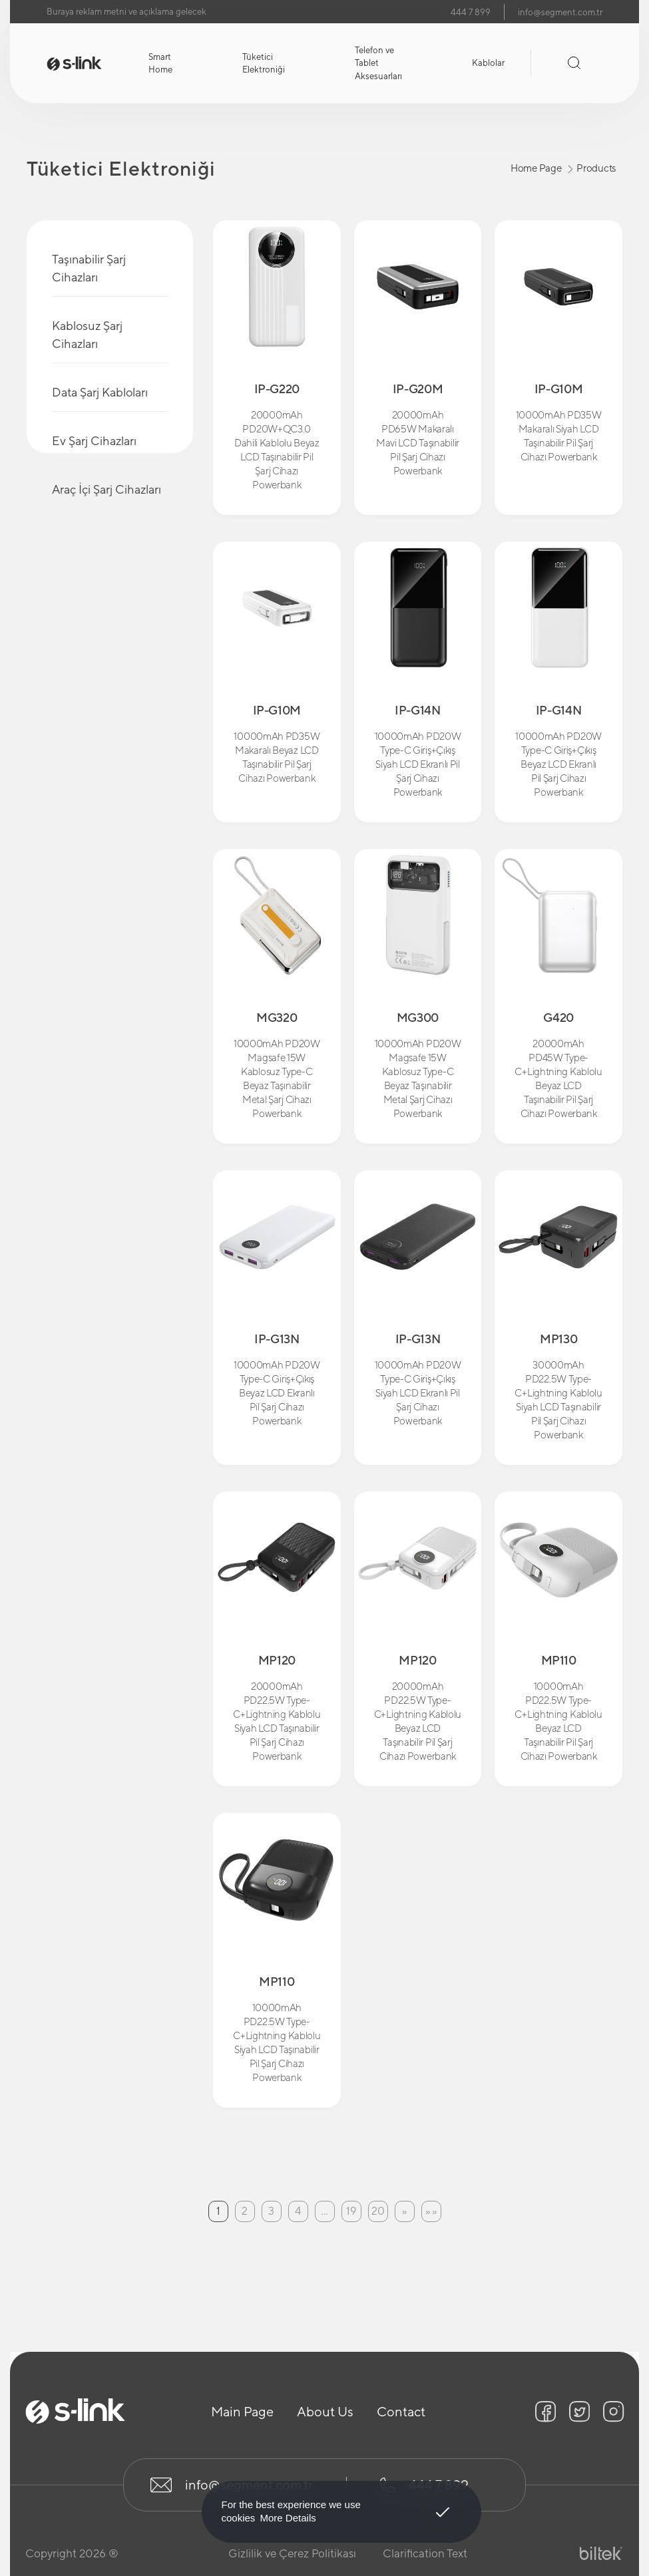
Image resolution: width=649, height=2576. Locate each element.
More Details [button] (288, 2517)
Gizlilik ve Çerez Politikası (292, 2553)
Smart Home (160, 63)
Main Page (242, 2411)
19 (351, 2211)
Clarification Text (425, 2553)
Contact (401, 2411)
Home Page (536, 168)
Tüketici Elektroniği (263, 63)
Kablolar (488, 63)
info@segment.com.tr (560, 12)
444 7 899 (471, 12)
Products (596, 168)
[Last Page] (431, 2211)
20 (378, 2211)
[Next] (405, 2211)
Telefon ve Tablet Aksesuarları (378, 63)
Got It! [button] (442, 2502)
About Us (325, 2411)
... (324, 2211)
